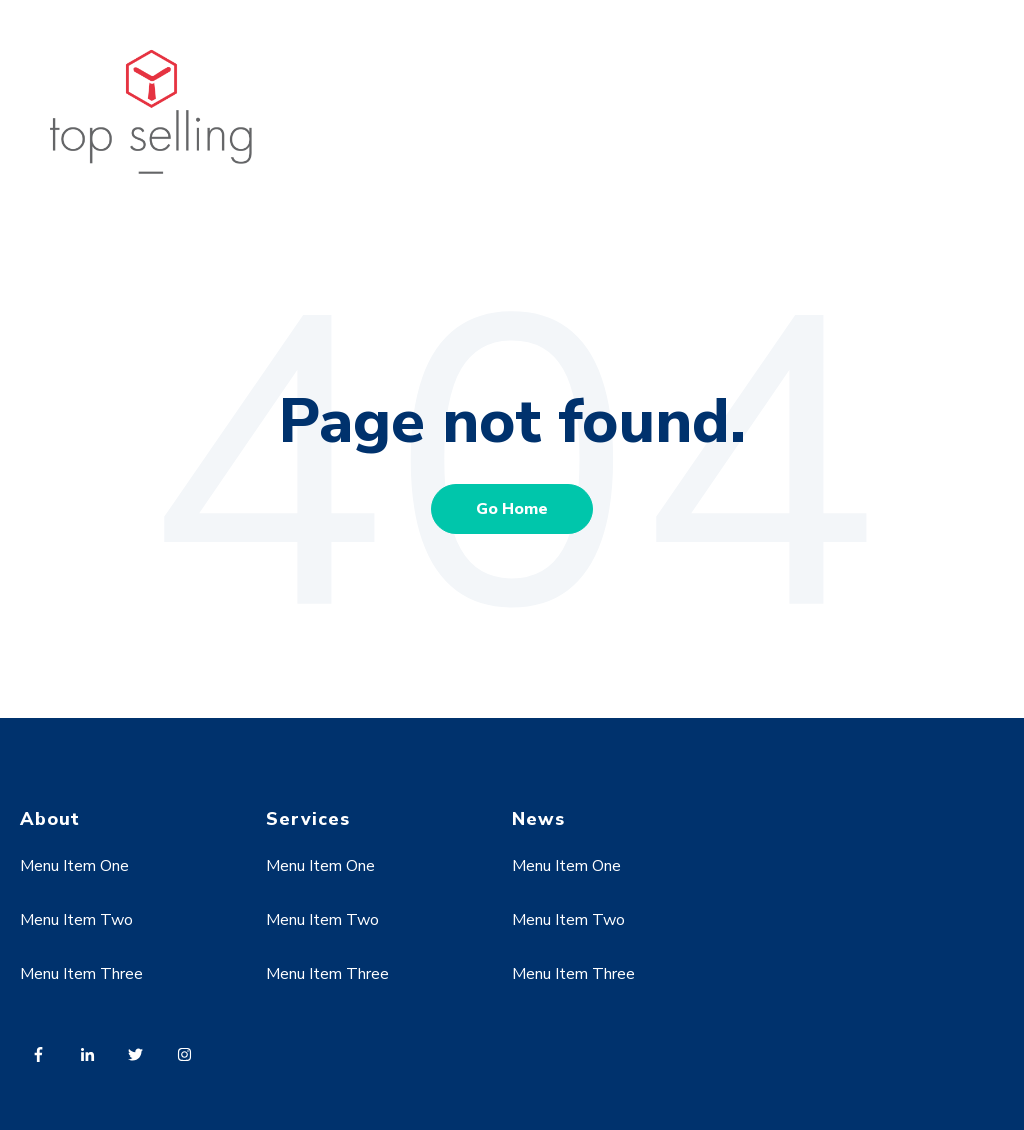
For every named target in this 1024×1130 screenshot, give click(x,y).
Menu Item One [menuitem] (74, 866)
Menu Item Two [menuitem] (76, 920)
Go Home (512, 509)
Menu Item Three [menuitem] (81, 974)
